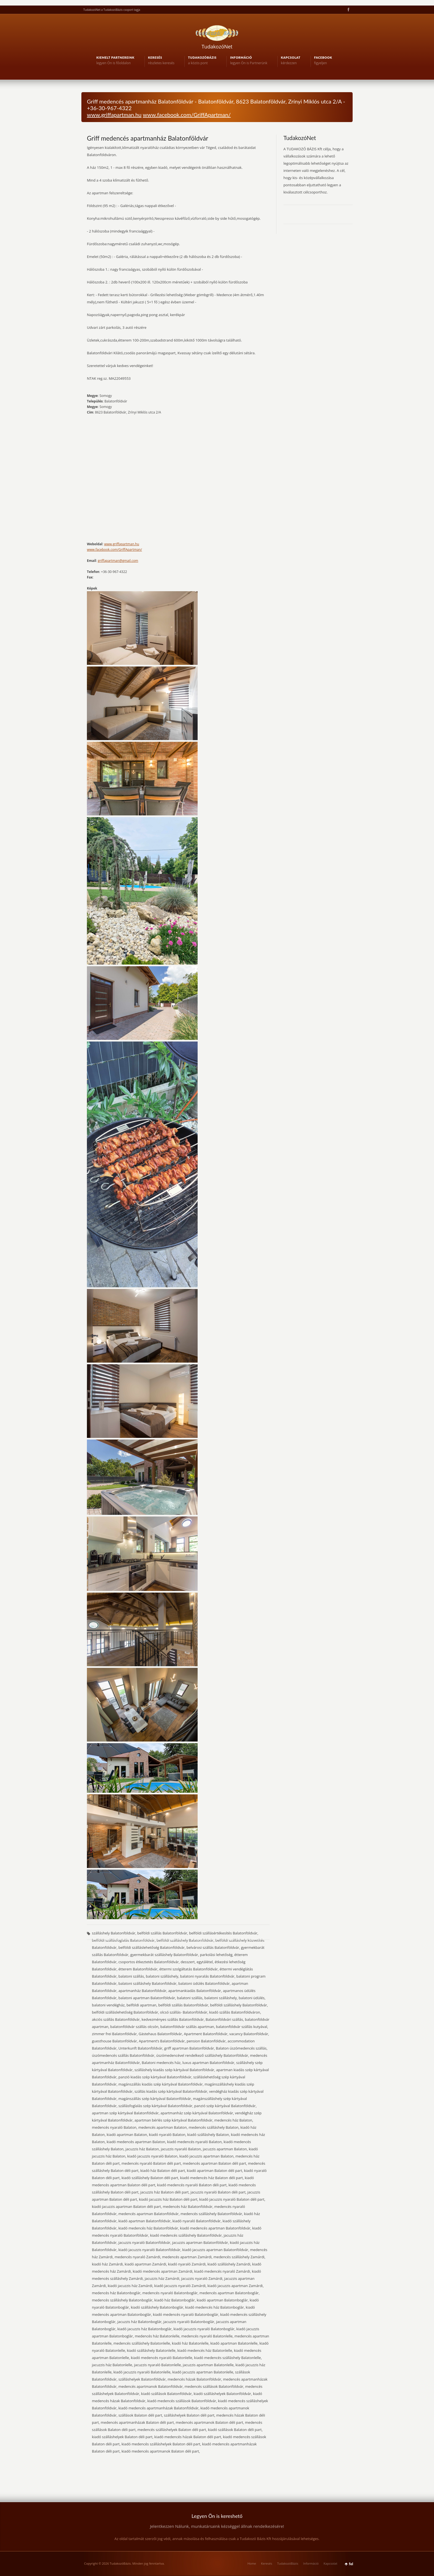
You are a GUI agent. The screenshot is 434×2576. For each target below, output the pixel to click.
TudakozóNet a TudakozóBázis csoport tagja (111, 10)
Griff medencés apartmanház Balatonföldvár (147, 138)
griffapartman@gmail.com (118, 560)
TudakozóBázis (287, 2563)
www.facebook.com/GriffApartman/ (187, 114)
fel (351, 2564)
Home (251, 2563)
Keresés (266, 2563)
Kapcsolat (330, 2563)
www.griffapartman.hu (114, 114)
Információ (311, 2563)
